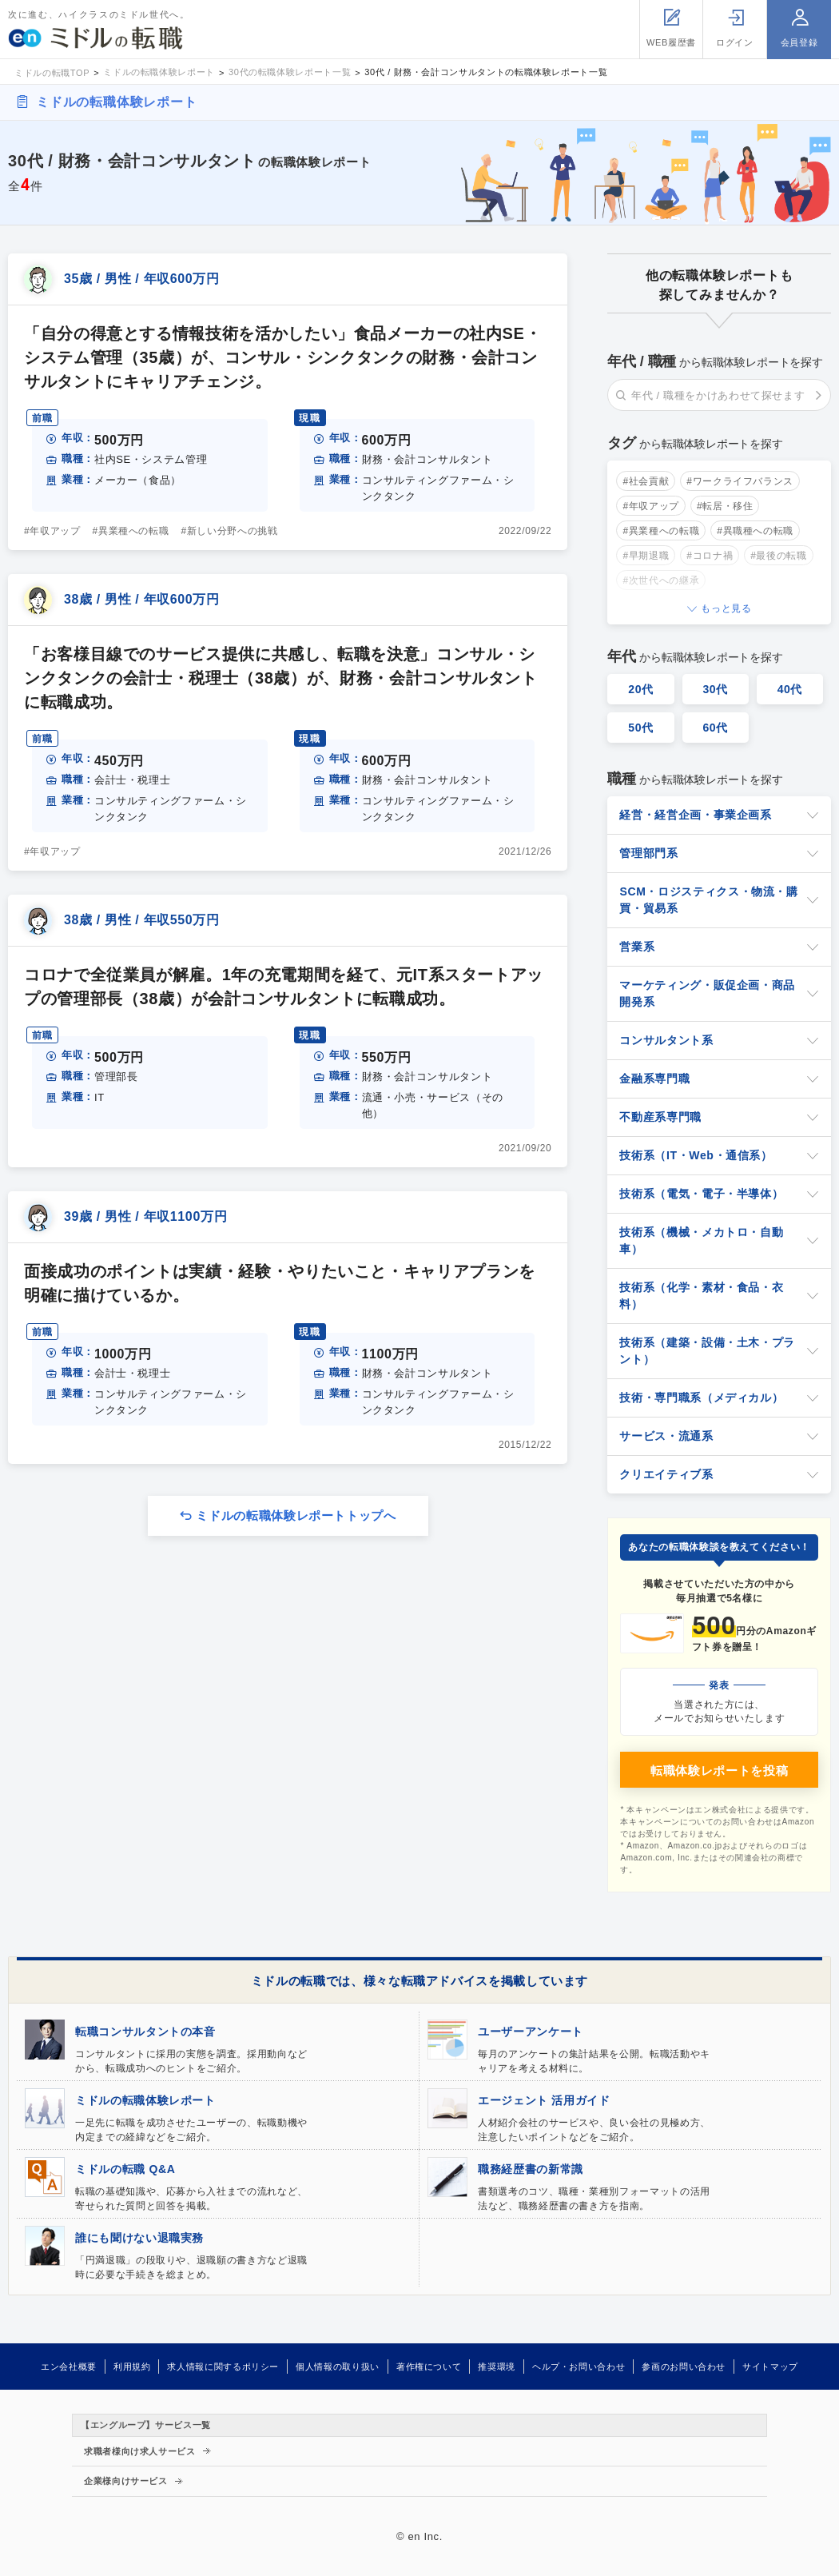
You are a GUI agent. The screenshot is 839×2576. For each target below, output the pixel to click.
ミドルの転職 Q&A (125, 2169)
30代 (715, 689)
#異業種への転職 (131, 530)
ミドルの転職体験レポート (116, 102)
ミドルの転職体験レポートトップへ (296, 1515)
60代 (715, 727)
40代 (790, 689)
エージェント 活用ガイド (544, 2100)
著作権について (428, 2366)
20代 (641, 689)
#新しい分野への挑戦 (229, 530)
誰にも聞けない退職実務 (139, 2237)
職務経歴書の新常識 (530, 2169)
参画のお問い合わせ (684, 2366)
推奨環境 (496, 2366)
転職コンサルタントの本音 (145, 2031)
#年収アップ (52, 530)
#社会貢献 (645, 481)
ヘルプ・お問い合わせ (578, 2366)
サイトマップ (770, 2366)
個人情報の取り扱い (338, 2366)
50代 (641, 727)
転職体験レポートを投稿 (719, 1770)
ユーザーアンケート (530, 2031)
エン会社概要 (69, 2366)
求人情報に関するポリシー (223, 2366)
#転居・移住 (725, 506)
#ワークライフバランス (739, 481)
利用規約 (132, 2366)
